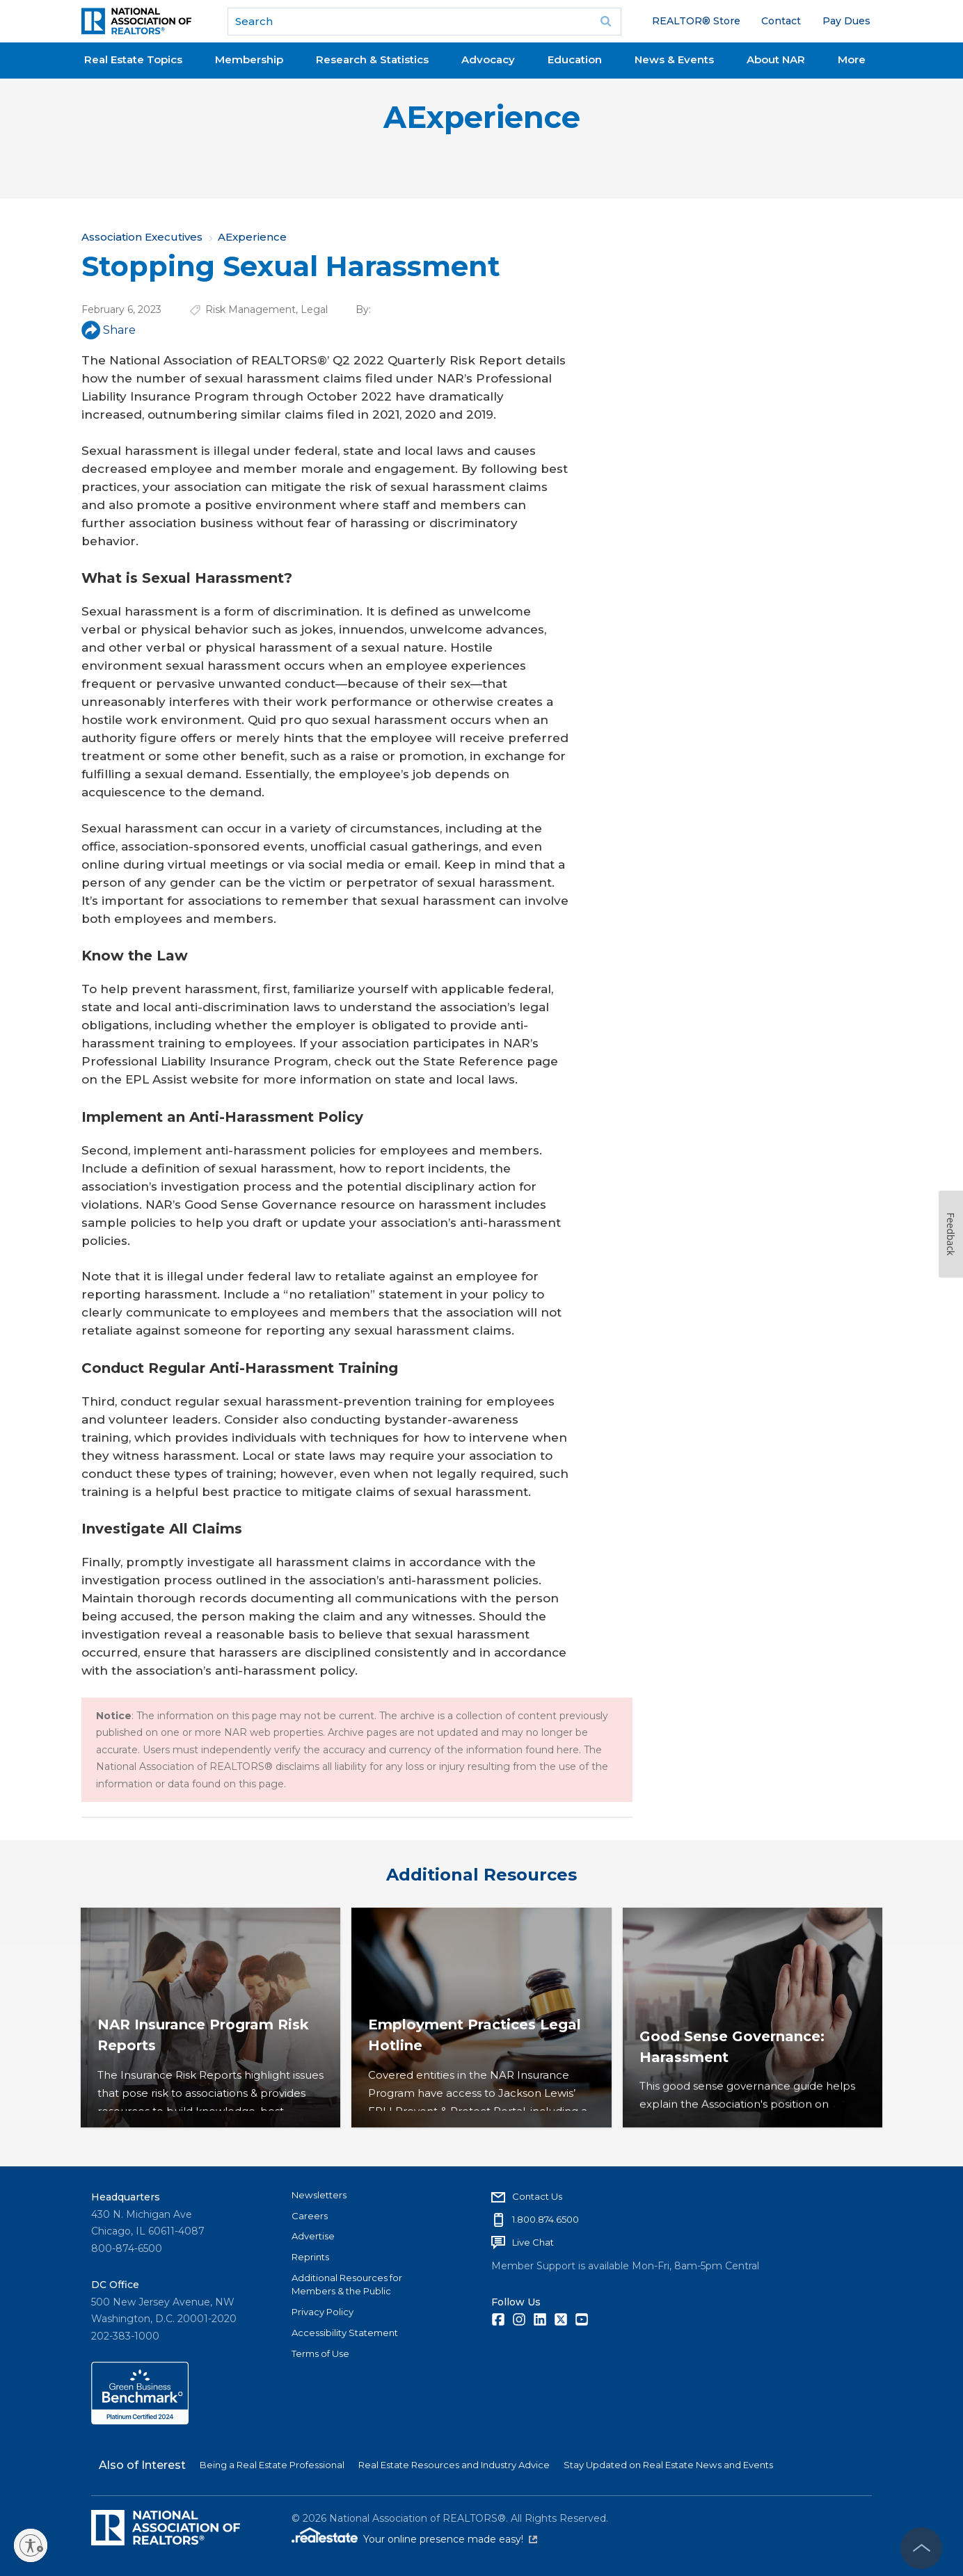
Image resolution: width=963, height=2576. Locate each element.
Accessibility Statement (345, 2332)
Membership (249, 59)
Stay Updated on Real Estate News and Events (668, 2464)
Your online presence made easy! (450, 2539)
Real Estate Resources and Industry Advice (454, 2464)
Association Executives (141, 236)
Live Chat (533, 2242)
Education (575, 59)
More (852, 59)
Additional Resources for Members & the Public (347, 2284)
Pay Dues (846, 21)
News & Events (674, 59)
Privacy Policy (322, 2311)
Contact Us (537, 2196)
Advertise (313, 2235)
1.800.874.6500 (545, 2219)
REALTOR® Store (696, 21)
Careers (310, 2215)
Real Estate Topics (133, 59)
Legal (314, 309)
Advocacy (488, 59)
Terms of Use (320, 2353)
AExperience (481, 117)
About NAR (776, 59)
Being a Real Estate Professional (272, 2464)
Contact (781, 21)
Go (606, 21)
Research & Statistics (372, 59)
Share (108, 330)
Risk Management (250, 309)
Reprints (310, 2256)
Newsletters (319, 2194)
